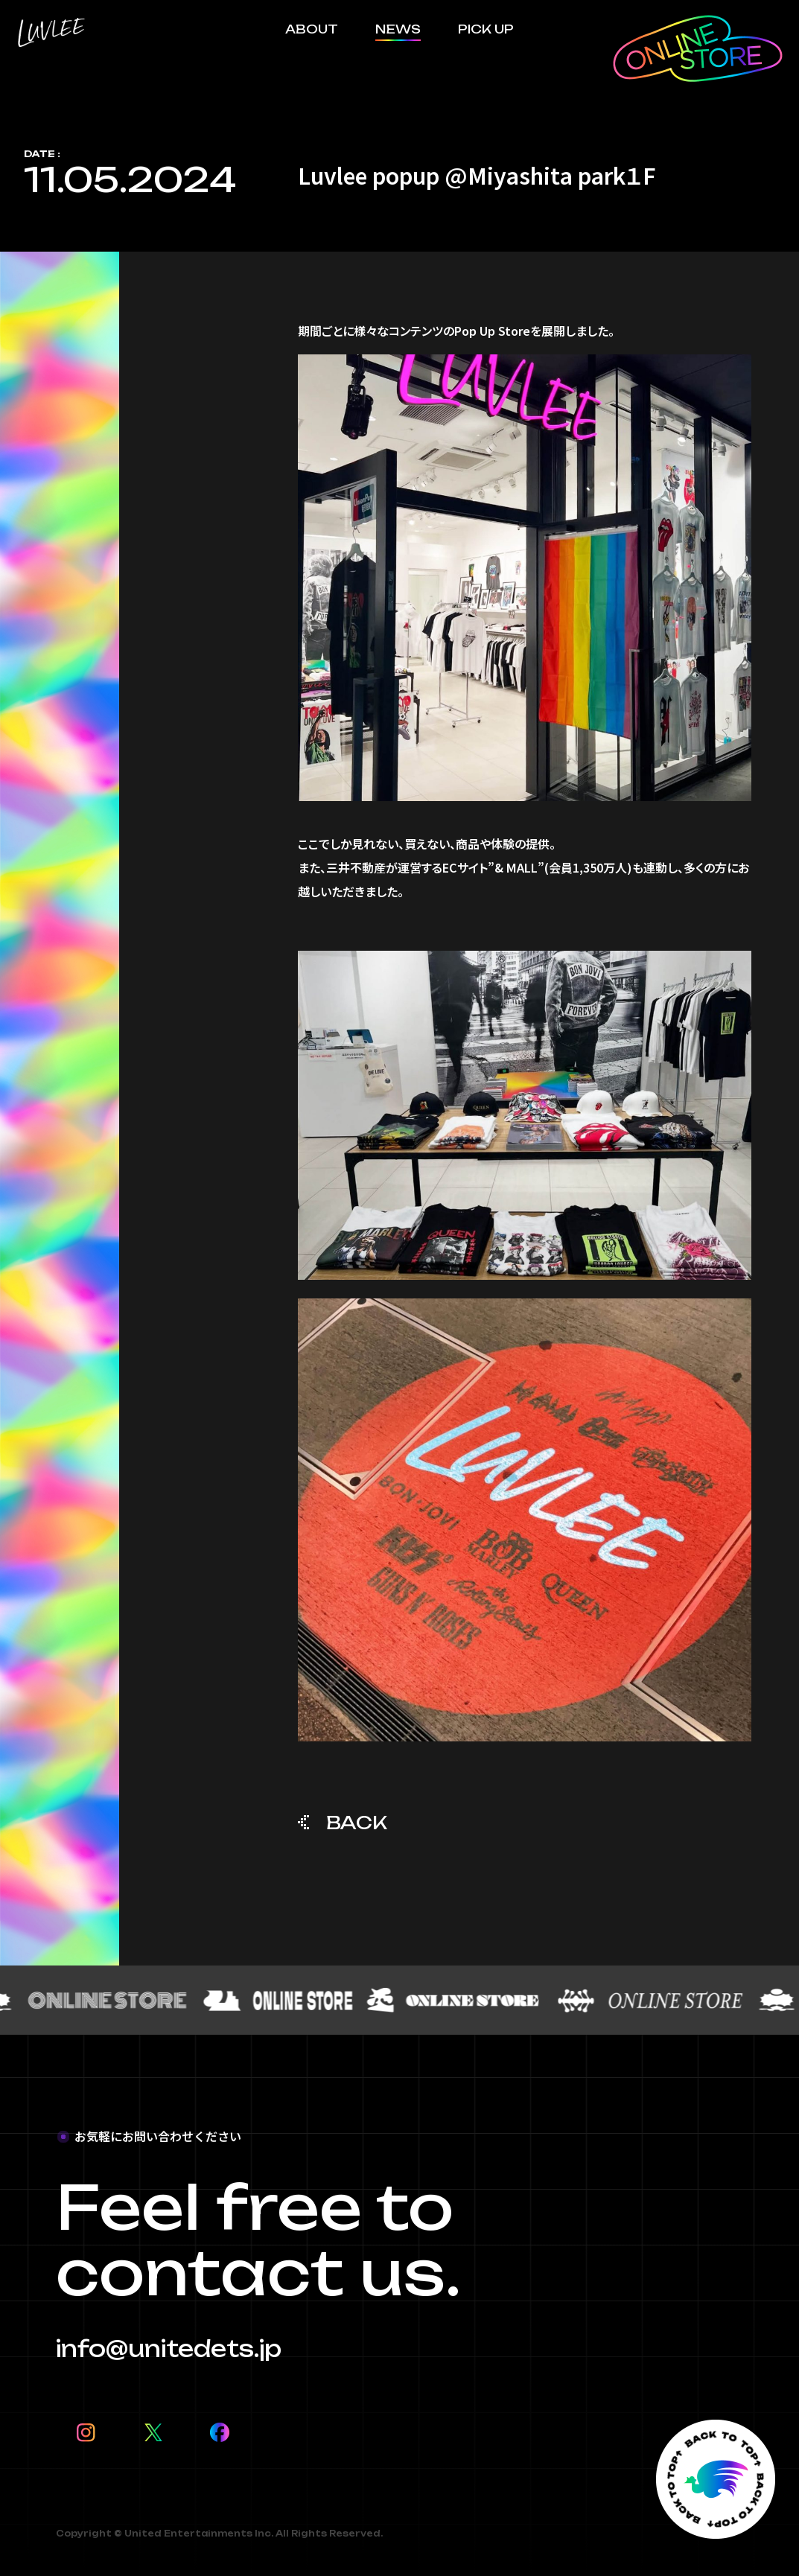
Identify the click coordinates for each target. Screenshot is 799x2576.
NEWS (398, 29)
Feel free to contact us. (258, 2240)
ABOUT (311, 29)
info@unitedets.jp (168, 2348)
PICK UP (486, 29)
